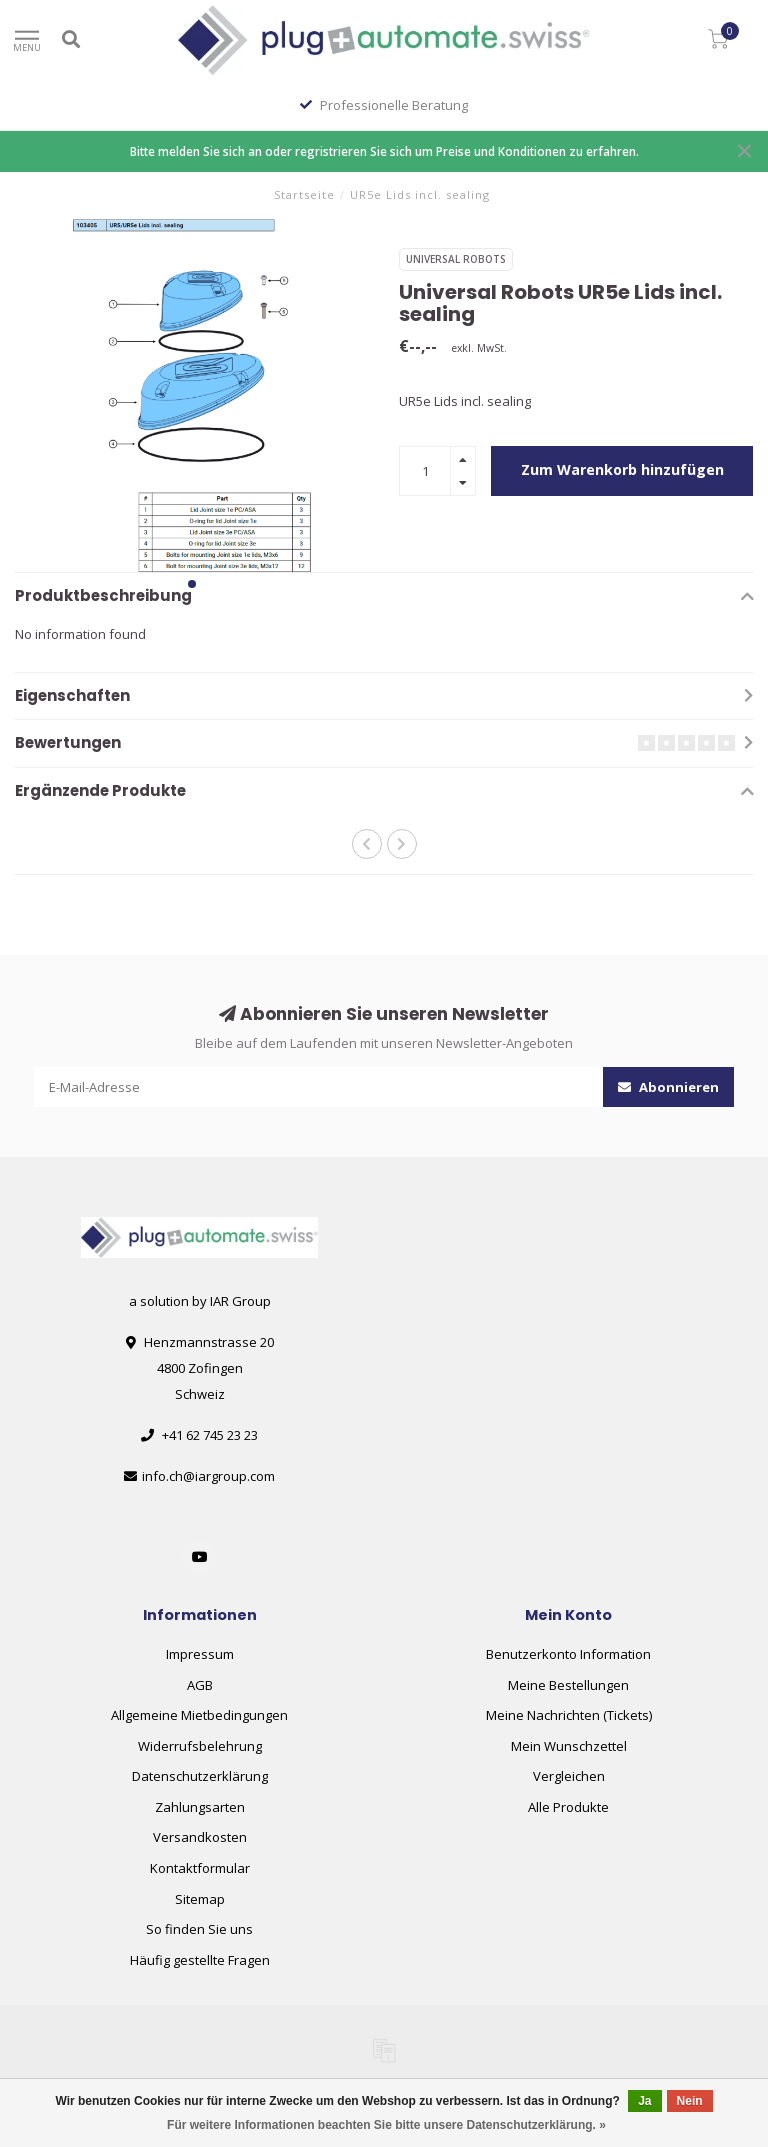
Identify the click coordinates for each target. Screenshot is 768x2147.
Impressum (200, 1654)
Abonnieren (668, 1087)
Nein (690, 2101)
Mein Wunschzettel (569, 1746)
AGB (200, 1685)
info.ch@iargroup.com (208, 1476)
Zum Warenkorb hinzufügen (622, 469)
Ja (644, 2101)
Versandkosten (200, 1837)
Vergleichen (569, 1776)
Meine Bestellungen (568, 1685)
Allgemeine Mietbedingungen (199, 1715)
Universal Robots (456, 259)
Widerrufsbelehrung (200, 1746)
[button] (192, 584)
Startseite (304, 194)
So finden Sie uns (199, 1929)
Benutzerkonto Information (568, 1654)
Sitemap (200, 1899)
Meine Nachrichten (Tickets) (569, 1715)
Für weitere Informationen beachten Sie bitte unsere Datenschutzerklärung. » (386, 2125)
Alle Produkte (568, 1807)
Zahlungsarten (200, 1807)
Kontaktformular (200, 1868)
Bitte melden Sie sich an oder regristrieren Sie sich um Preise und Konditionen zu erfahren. (384, 151)
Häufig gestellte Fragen (200, 1960)
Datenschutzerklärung (200, 1776)
